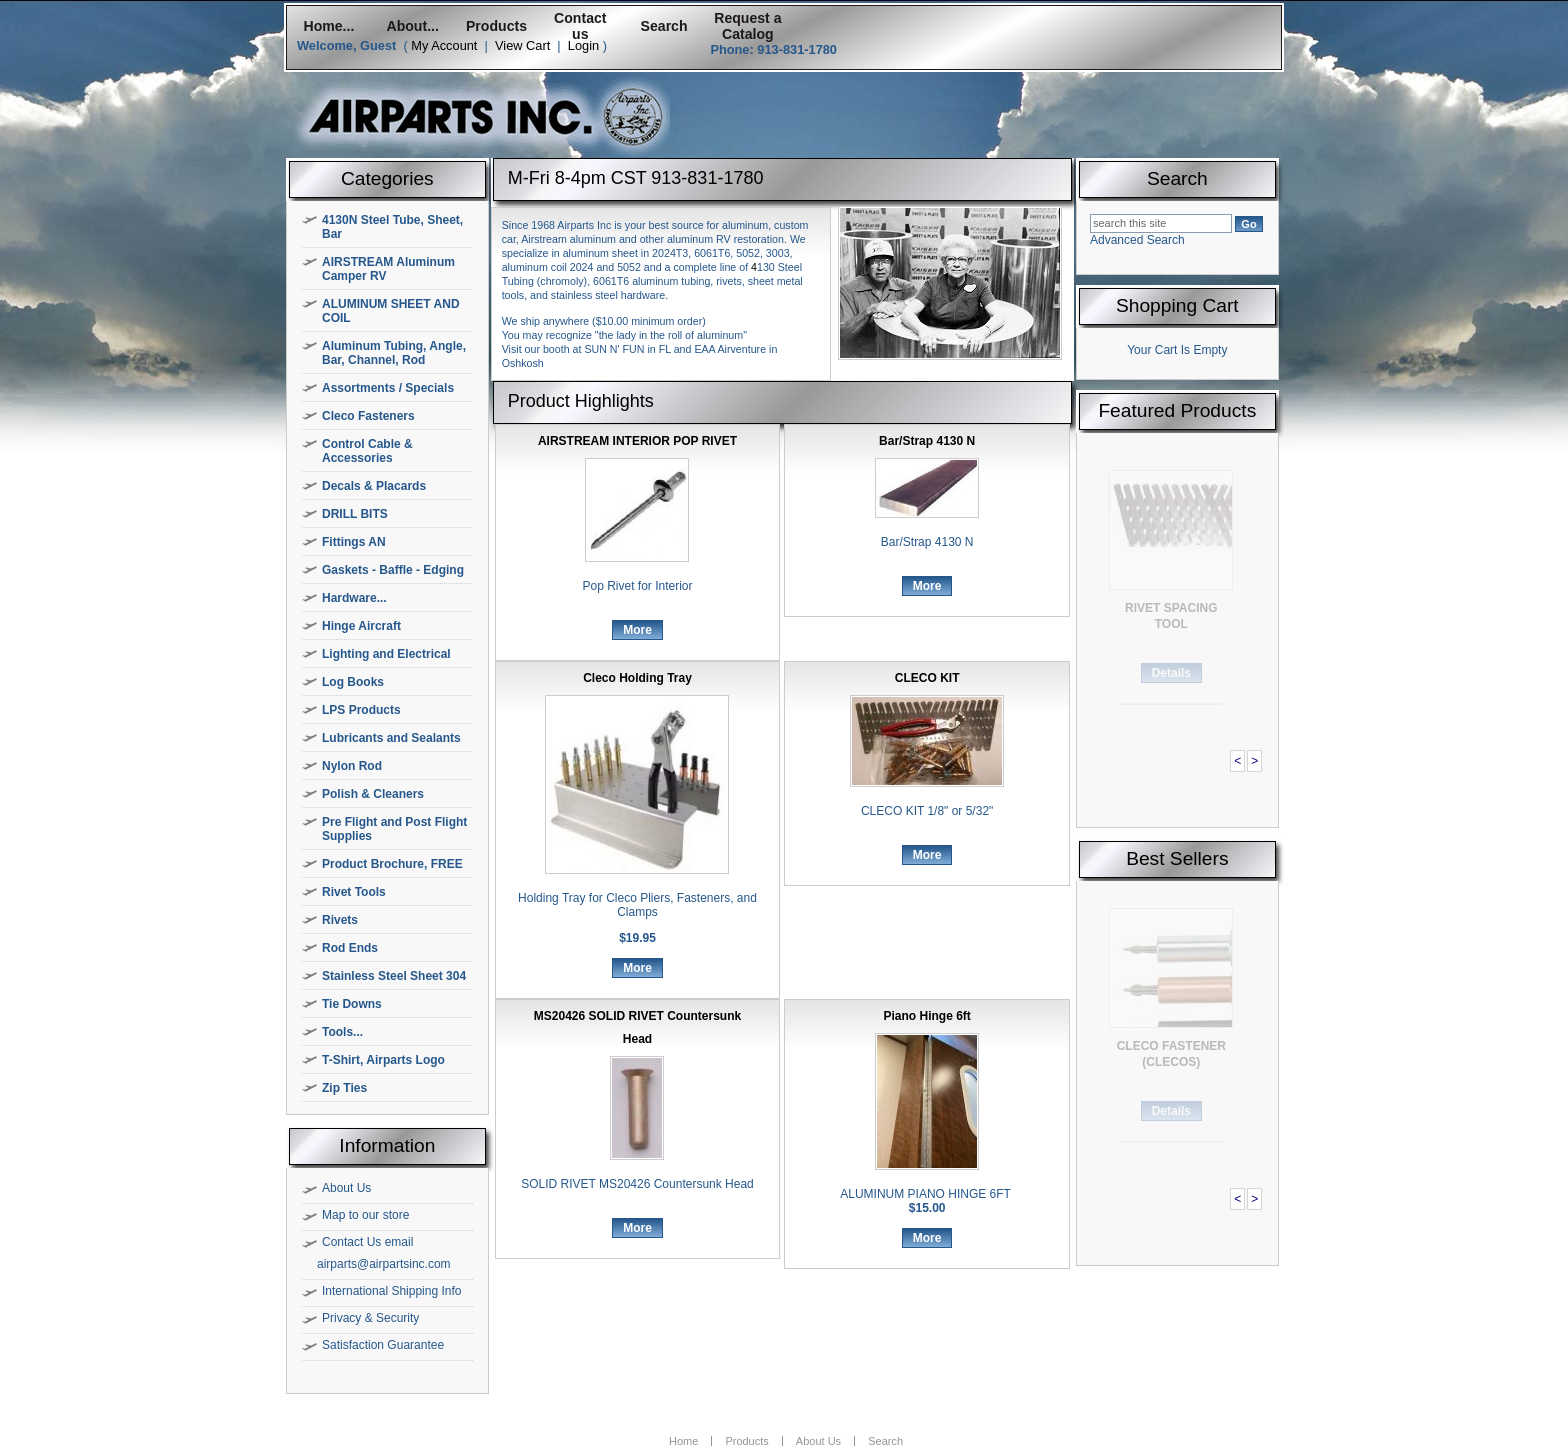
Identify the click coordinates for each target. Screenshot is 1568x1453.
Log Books (353, 682)
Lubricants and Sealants (391, 738)
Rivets (340, 920)
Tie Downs (352, 1004)
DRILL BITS (355, 514)
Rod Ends (350, 948)
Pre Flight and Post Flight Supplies (394, 829)
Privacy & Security (370, 1318)
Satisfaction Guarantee (383, 1345)
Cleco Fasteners (368, 416)
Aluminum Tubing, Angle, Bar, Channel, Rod (394, 353)
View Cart (522, 45)
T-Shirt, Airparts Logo (383, 1060)
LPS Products (361, 710)
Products (496, 26)
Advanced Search (1137, 240)
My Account (444, 45)
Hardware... (354, 598)
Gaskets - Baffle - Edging (393, 570)
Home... (328, 26)
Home (683, 1441)
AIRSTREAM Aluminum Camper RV (388, 269)
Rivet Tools (354, 892)
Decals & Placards (374, 486)
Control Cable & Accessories (367, 451)
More (637, 630)
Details (1171, 673)
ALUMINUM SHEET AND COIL (391, 311)
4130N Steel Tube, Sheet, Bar (392, 227)
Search (664, 26)
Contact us (580, 26)
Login (583, 45)
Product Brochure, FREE (392, 864)
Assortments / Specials (388, 388)
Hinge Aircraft (361, 626)
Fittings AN (354, 542)
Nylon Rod (352, 766)
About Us (346, 1188)
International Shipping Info (391, 1291)
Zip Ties (344, 1088)
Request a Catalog (747, 26)
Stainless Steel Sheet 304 (394, 976)
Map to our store (365, 1215)
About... (413, 26)
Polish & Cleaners (373, 794)
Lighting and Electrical (386, 654)
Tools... (342, 1032)
